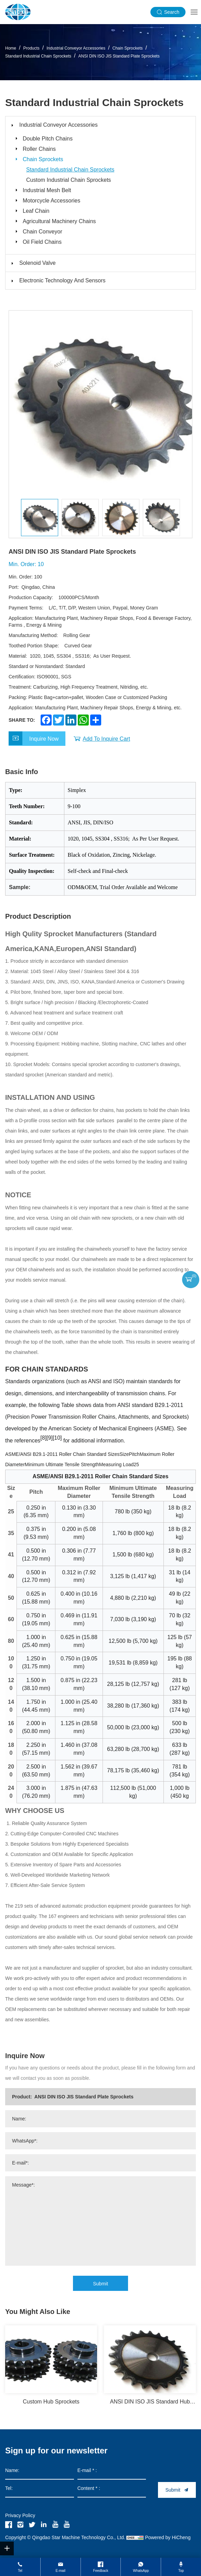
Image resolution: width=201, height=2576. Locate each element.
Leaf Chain (36, 211)
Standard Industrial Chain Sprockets (38, 56)
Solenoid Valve (37, 263)
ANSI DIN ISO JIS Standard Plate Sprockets (119, 56)
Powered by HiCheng (167, 2537)
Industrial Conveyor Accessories (75, 48)
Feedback (100, 2571)
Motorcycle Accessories (51, 201)
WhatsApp (141, 2571)
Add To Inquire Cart (106, 739)
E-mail (60, 2571)
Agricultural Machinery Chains (59, 221)
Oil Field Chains (42, 242)
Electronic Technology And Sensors (62, 280)
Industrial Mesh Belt (47, 190)
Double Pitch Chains (48, 139)
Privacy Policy (20, 2515)
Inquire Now (44, 739)
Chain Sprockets (127, 48)
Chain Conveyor (42, 231)
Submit (100, 2283)
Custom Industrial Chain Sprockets (68, 180)
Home (10, 48)
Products (31, 48)
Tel (20, 2571)
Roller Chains (39, 149)
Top (181, 2571)
